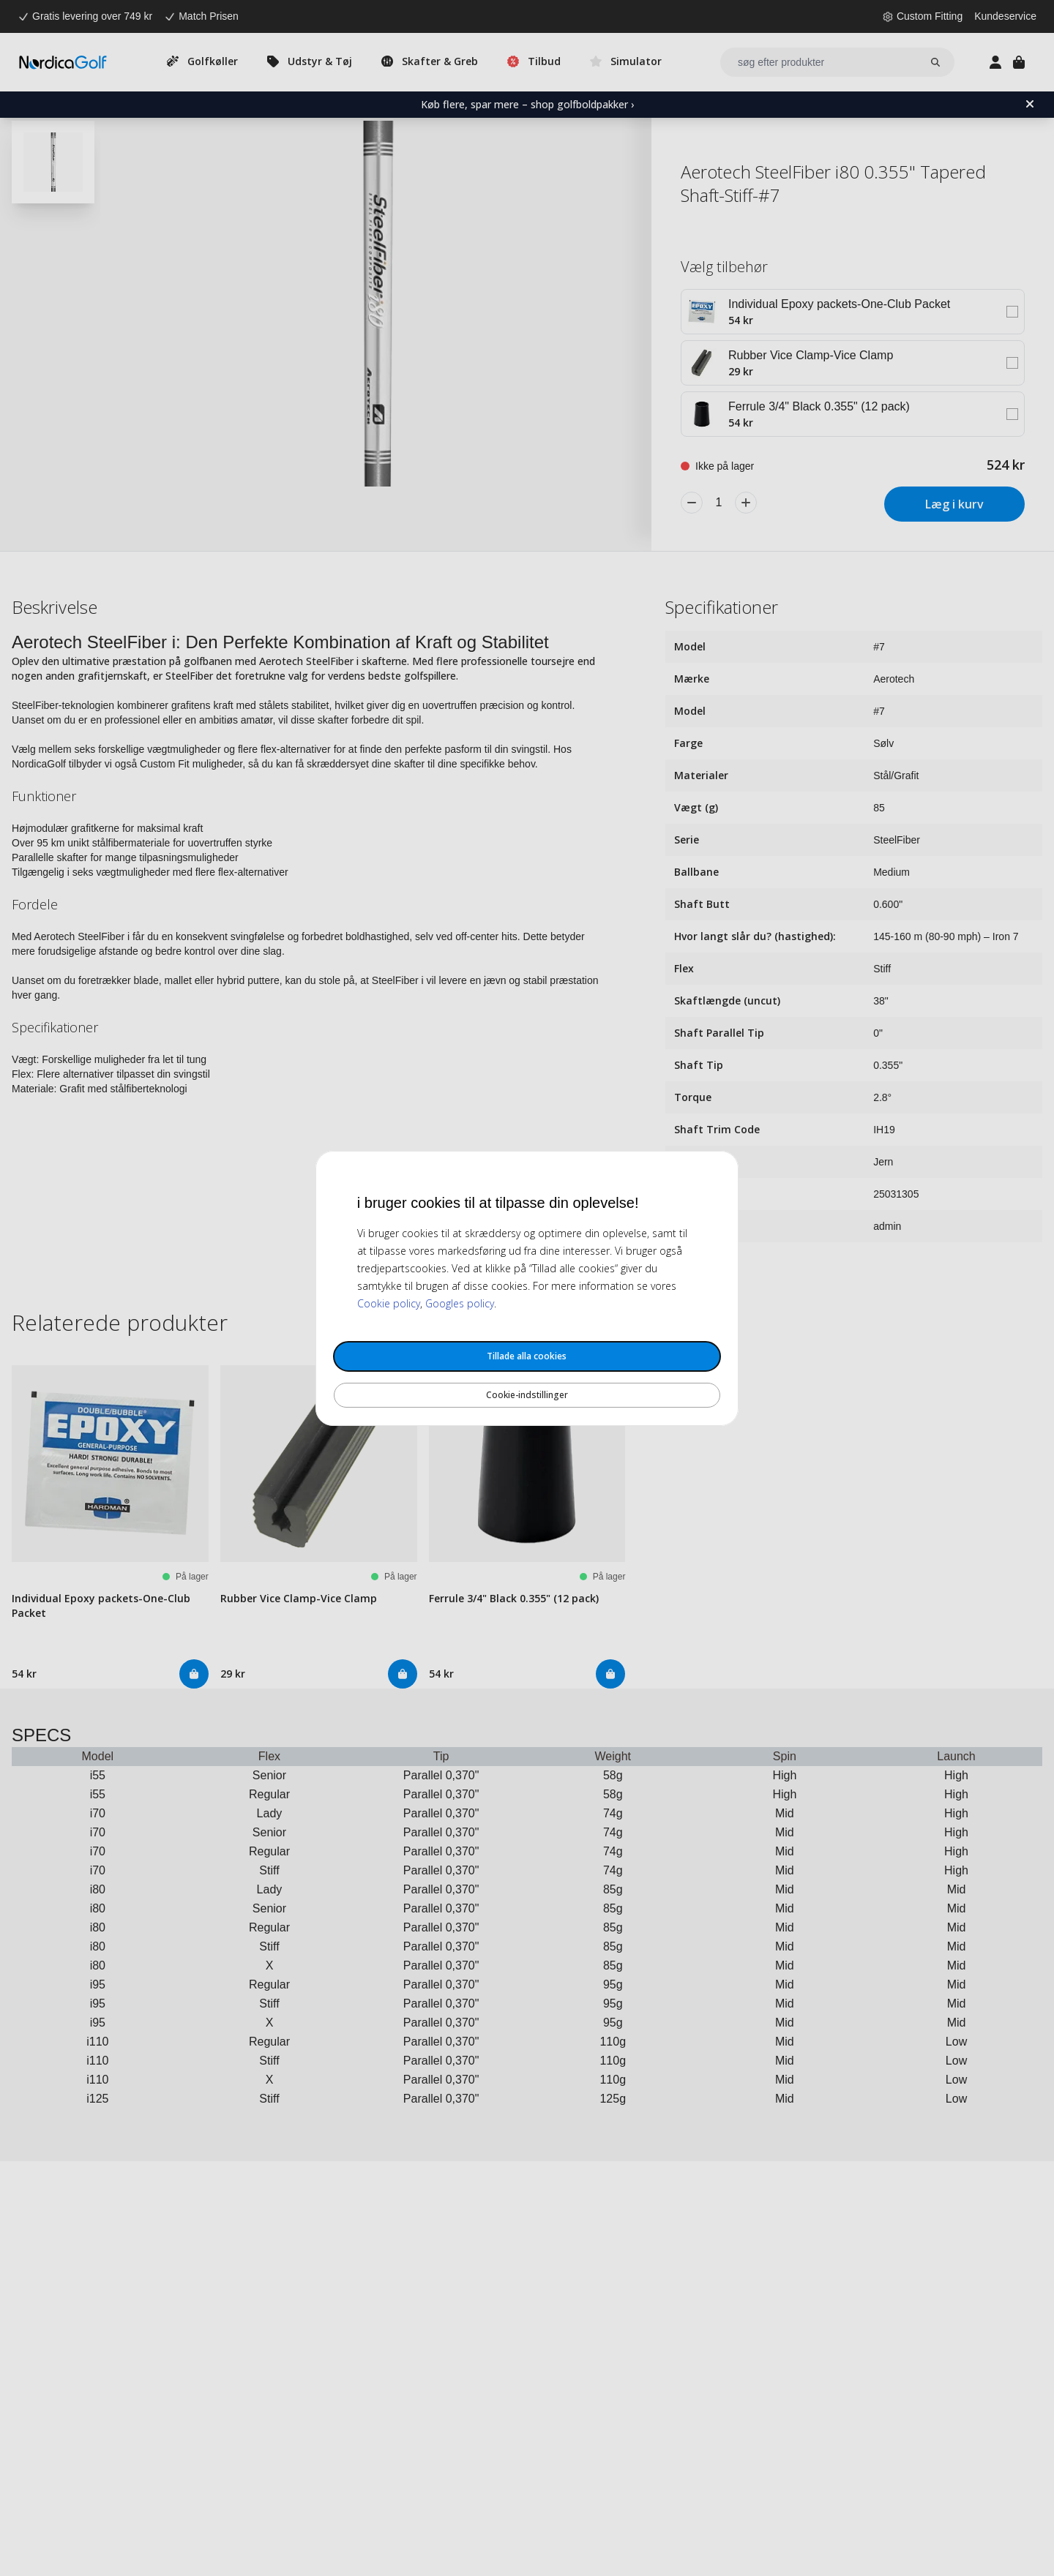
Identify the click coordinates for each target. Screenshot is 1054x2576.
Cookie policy (388, 1303)
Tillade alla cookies (527, 1356)
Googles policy (459, 1303)
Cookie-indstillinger (527, 1395)
